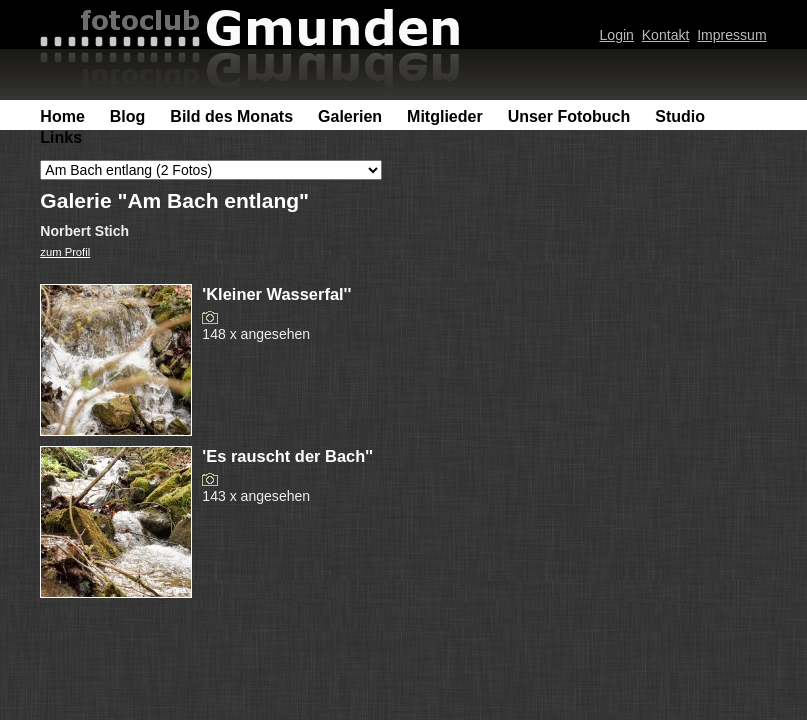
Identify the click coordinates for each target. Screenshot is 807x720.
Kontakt (666, 35)
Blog (128, 116)
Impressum (731, 35)
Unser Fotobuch (569, 116)
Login (617, 35)
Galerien (350, 116)
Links (61, 137)
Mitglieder (445, 116)
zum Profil (65, 252)
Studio (680, 116)
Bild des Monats (231, 116)
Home (62, 116)
